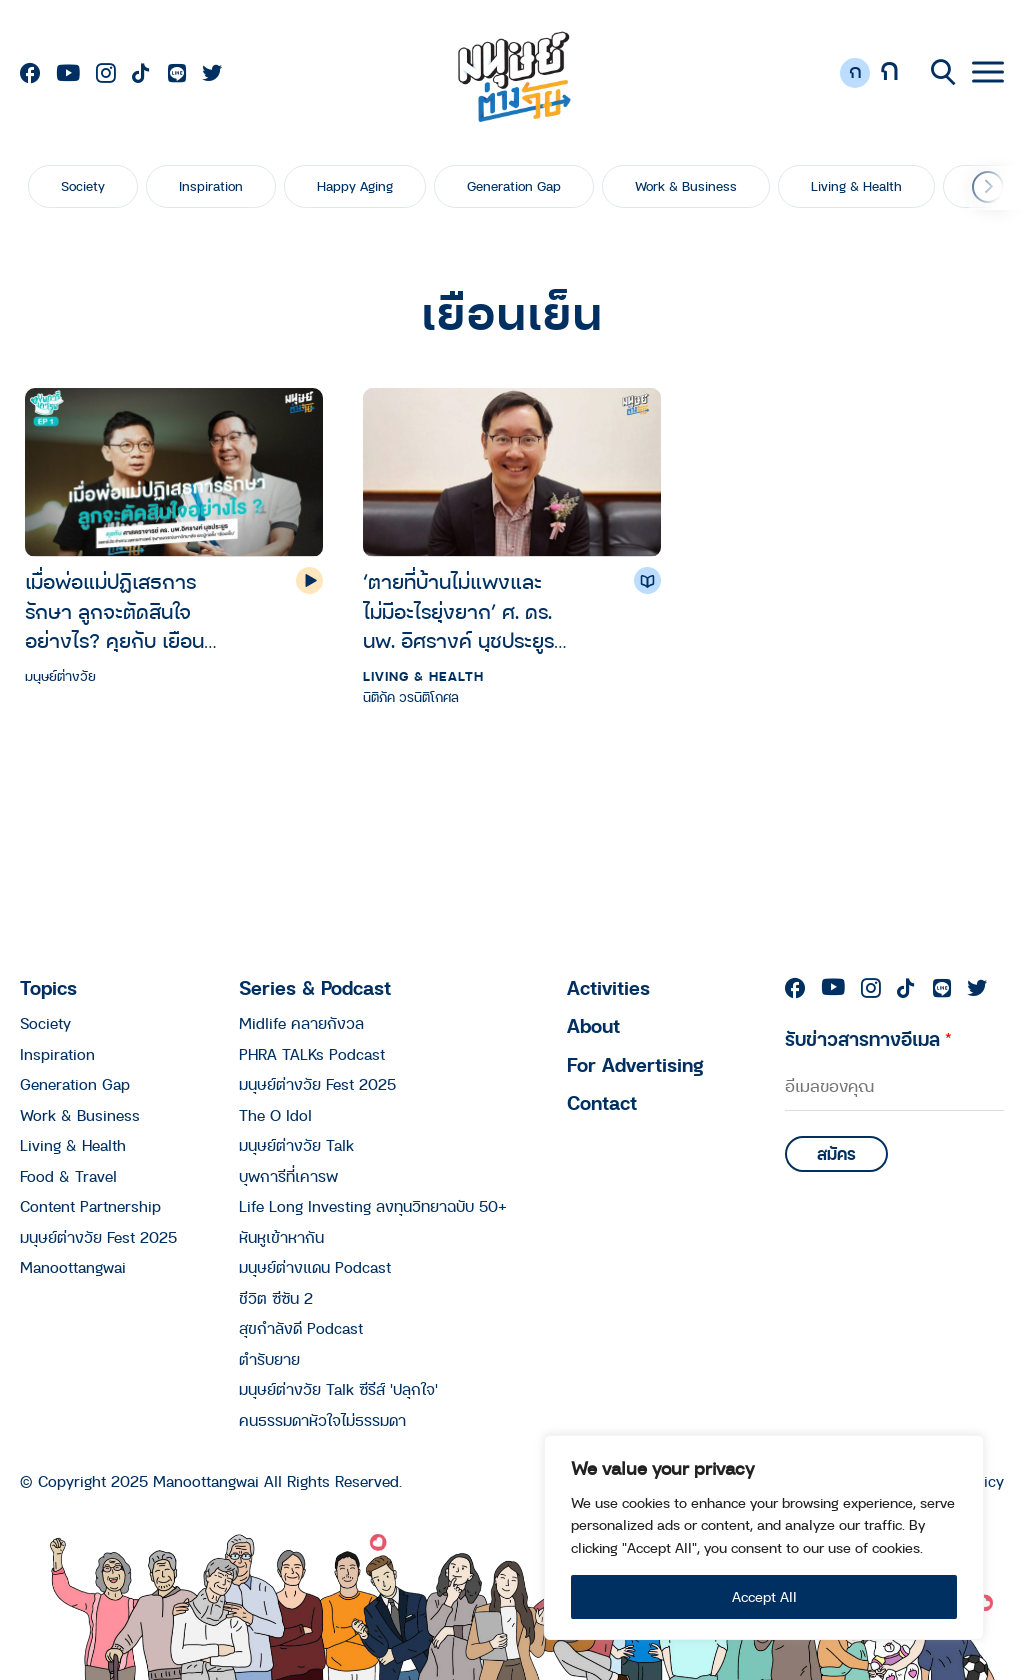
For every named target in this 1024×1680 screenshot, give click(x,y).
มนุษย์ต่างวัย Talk (296, 1145)
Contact (602, 1102)
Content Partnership (90, 1206)
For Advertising (635, 1064)
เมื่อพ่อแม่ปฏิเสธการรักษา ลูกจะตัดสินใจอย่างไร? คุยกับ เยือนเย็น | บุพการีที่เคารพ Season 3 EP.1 (114, 611)
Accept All (764, 1596)
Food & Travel (68, 1176)
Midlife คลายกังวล (301, 1023)
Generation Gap (514, 186)
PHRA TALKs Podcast (312, 1054)
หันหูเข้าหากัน (281, 1237)
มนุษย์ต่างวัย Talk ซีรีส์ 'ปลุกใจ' (338, 1389)
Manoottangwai (73, 1267)
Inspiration (211, 186)
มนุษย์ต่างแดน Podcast (315, 1267)
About (593, 1025)
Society (83, 186)
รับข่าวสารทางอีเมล (868, 1038)
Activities (608, 987)
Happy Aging (355, 186)
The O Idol (275, 1115)
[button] (988, 187)
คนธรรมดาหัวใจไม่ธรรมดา (322, 1420)
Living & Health (856, 186)
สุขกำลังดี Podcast (301, 1328)
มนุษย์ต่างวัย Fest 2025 (98, 1237)
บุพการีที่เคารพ (288, 1176)
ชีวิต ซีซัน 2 (276, 1298)
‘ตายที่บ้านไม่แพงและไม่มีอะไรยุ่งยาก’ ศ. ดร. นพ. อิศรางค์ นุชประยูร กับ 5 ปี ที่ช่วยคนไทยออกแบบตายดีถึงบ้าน (458, 611)
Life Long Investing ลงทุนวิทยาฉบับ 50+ (373, 1206)
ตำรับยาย (269, 1359)
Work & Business (686, 186)
